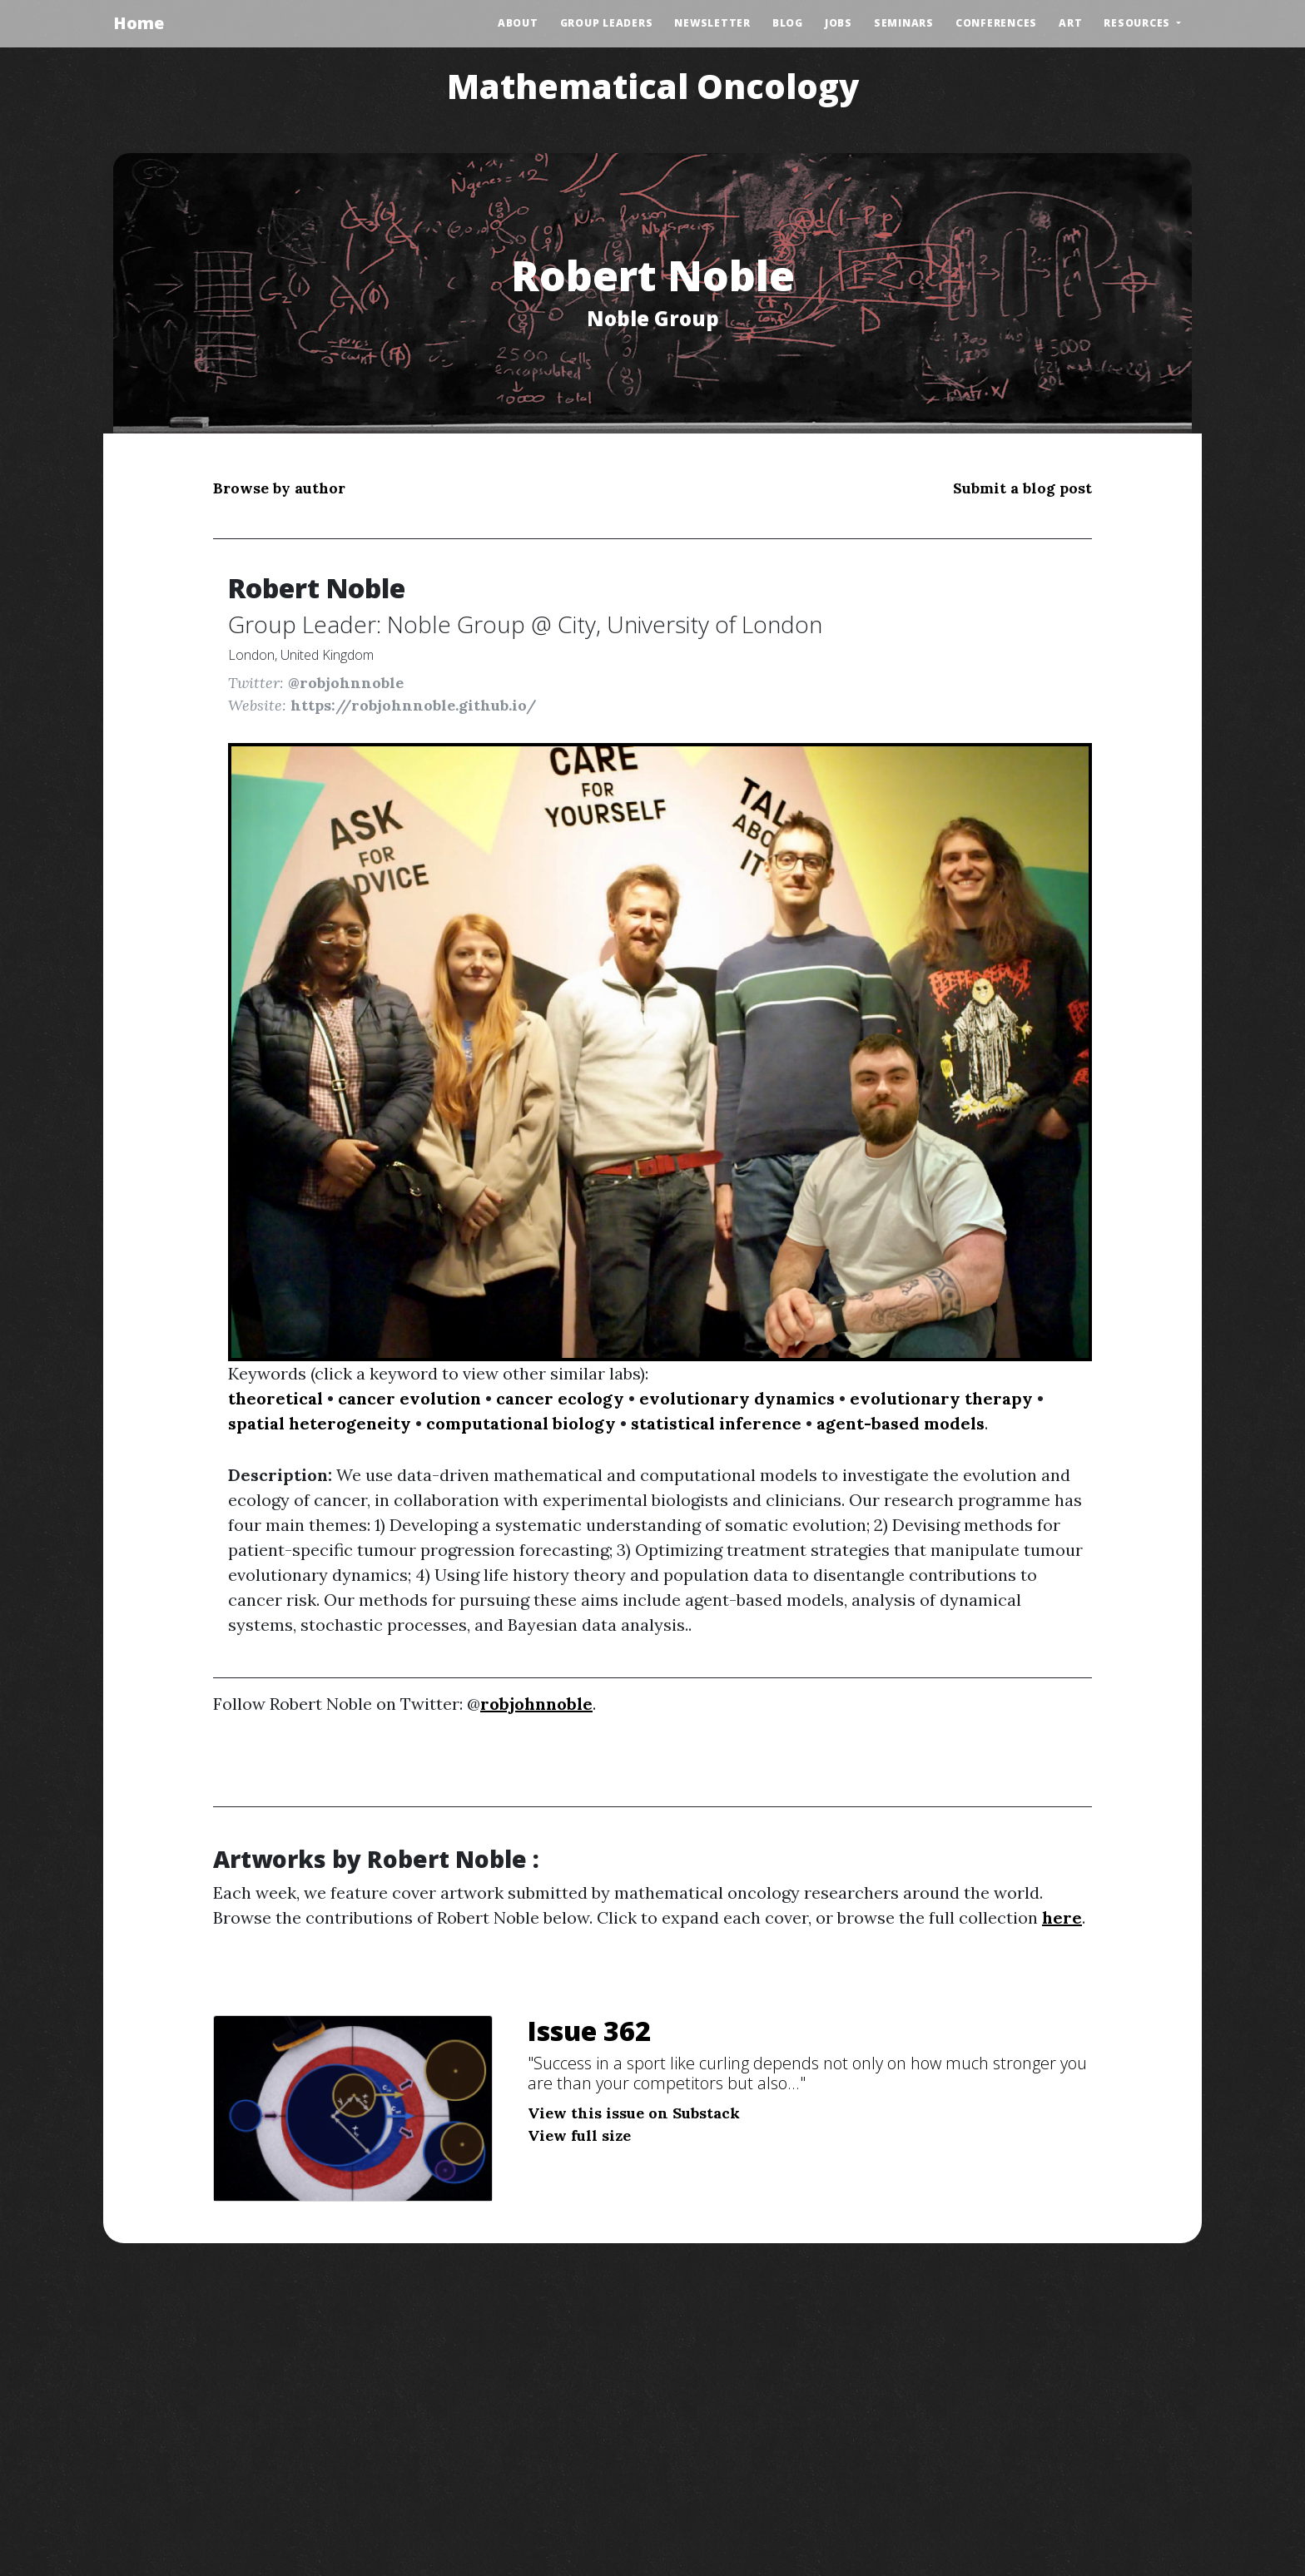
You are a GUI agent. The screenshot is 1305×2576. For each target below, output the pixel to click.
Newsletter (712, 23)
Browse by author (279, 488)
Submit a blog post (1022, 488)
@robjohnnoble (346, 682)
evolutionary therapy (941, 1398)
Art (1070, 23)
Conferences (996, 23)
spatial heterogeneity (319, 1423)
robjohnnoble (536, 1703)
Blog (787, 23)
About (518, 23)
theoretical (275, 1398)
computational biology (521, 1423)
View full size (579, 2135)
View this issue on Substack (634, 2113)
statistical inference (716, 1423)
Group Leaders (606, 23)
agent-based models (900, 1423)
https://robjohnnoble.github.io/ (413, 705)
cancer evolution (409, 1398)
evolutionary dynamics (737, 1398)
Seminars (904, 23)
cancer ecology (560, 1398)
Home (138, 23)
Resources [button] (1139, 23)
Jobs (838, 23)
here (1062, 1917)
